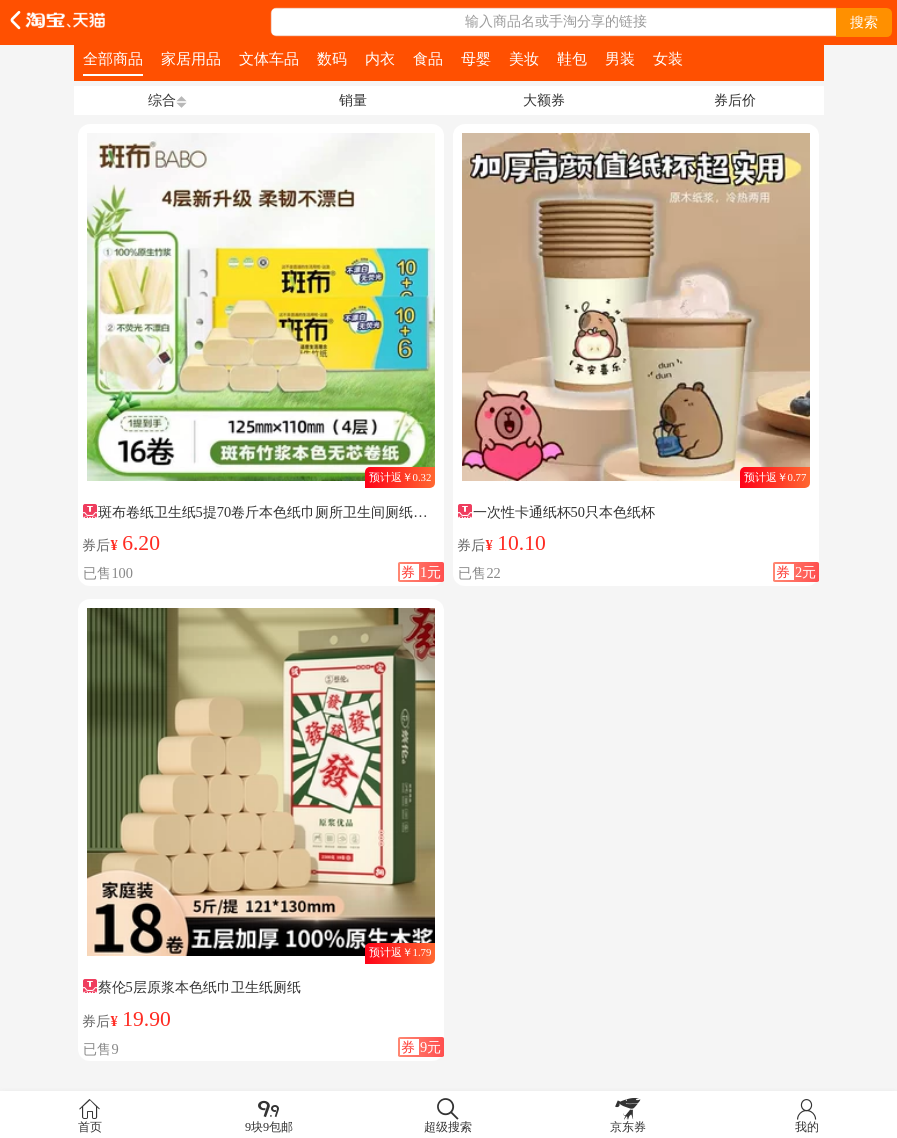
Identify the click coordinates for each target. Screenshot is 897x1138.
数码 (332, 58)
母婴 (476, 58)
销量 (353, 100)
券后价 (735, 100)
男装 (620, 58)
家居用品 (191, 58)
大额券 (544, 100)
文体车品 (269, 58)
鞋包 (572, 58)
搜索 (864, 22)
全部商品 (113, 58)
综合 (162, 100)
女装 (668, 58)
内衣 (380, 58)
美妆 (524, 58)
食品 (428, 58)
